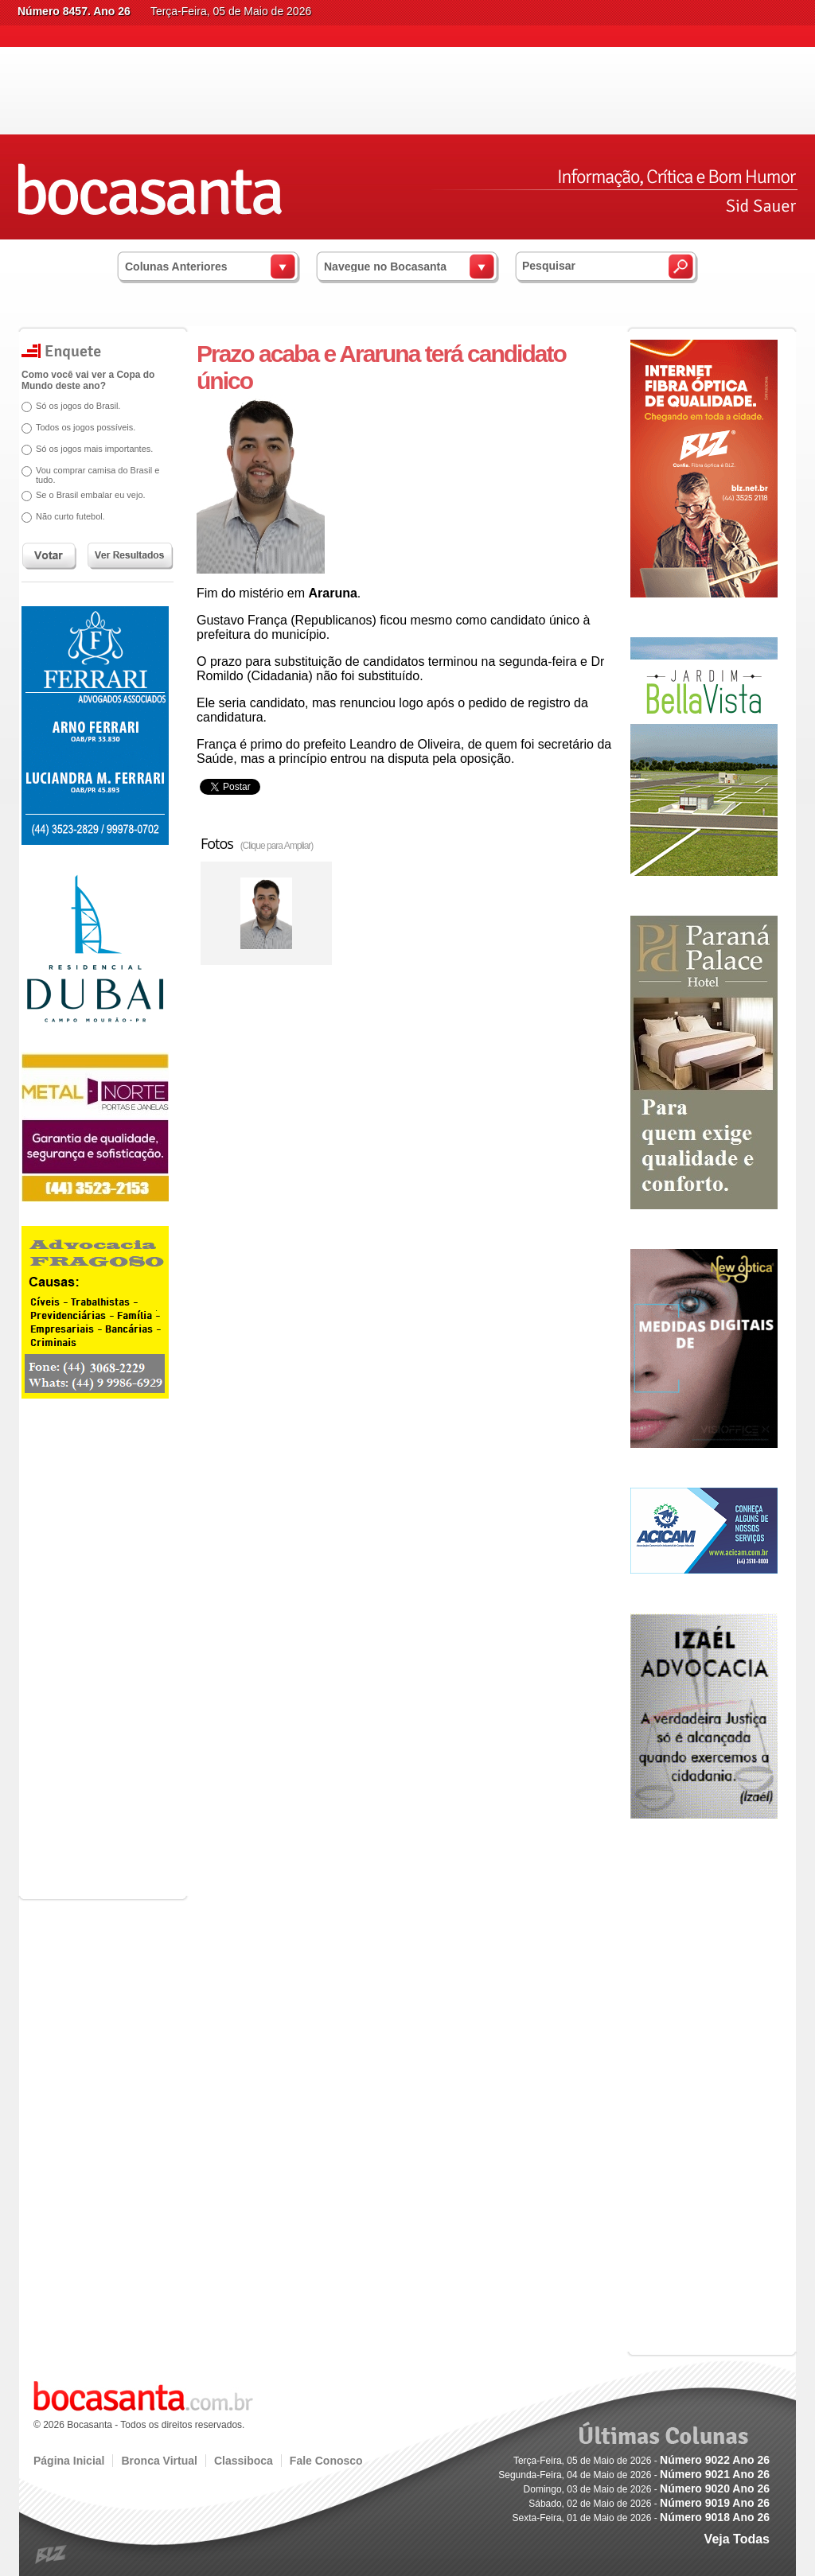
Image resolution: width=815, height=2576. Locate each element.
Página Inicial (68, 2460)
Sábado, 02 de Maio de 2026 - (649, 2503)
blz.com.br (51, 2554)
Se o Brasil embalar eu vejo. (91, 495)
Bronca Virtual (159, 2460)
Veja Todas (737, 2539)
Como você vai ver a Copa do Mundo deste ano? (87, 380)
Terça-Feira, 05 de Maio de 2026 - (641, 2460)
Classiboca (243, 2460)
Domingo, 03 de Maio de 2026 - (647, 2489)
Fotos (257, 843)
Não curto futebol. (70, 516)
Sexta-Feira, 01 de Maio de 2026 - (641, 2517)
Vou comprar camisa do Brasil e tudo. (97, 474)
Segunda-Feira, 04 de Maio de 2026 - (634, 2475)
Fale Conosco (326, 2460)
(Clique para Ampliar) (277, 845)
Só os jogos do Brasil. (78, 406)
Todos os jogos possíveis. (85, 427)
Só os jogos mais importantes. (94, 448)
